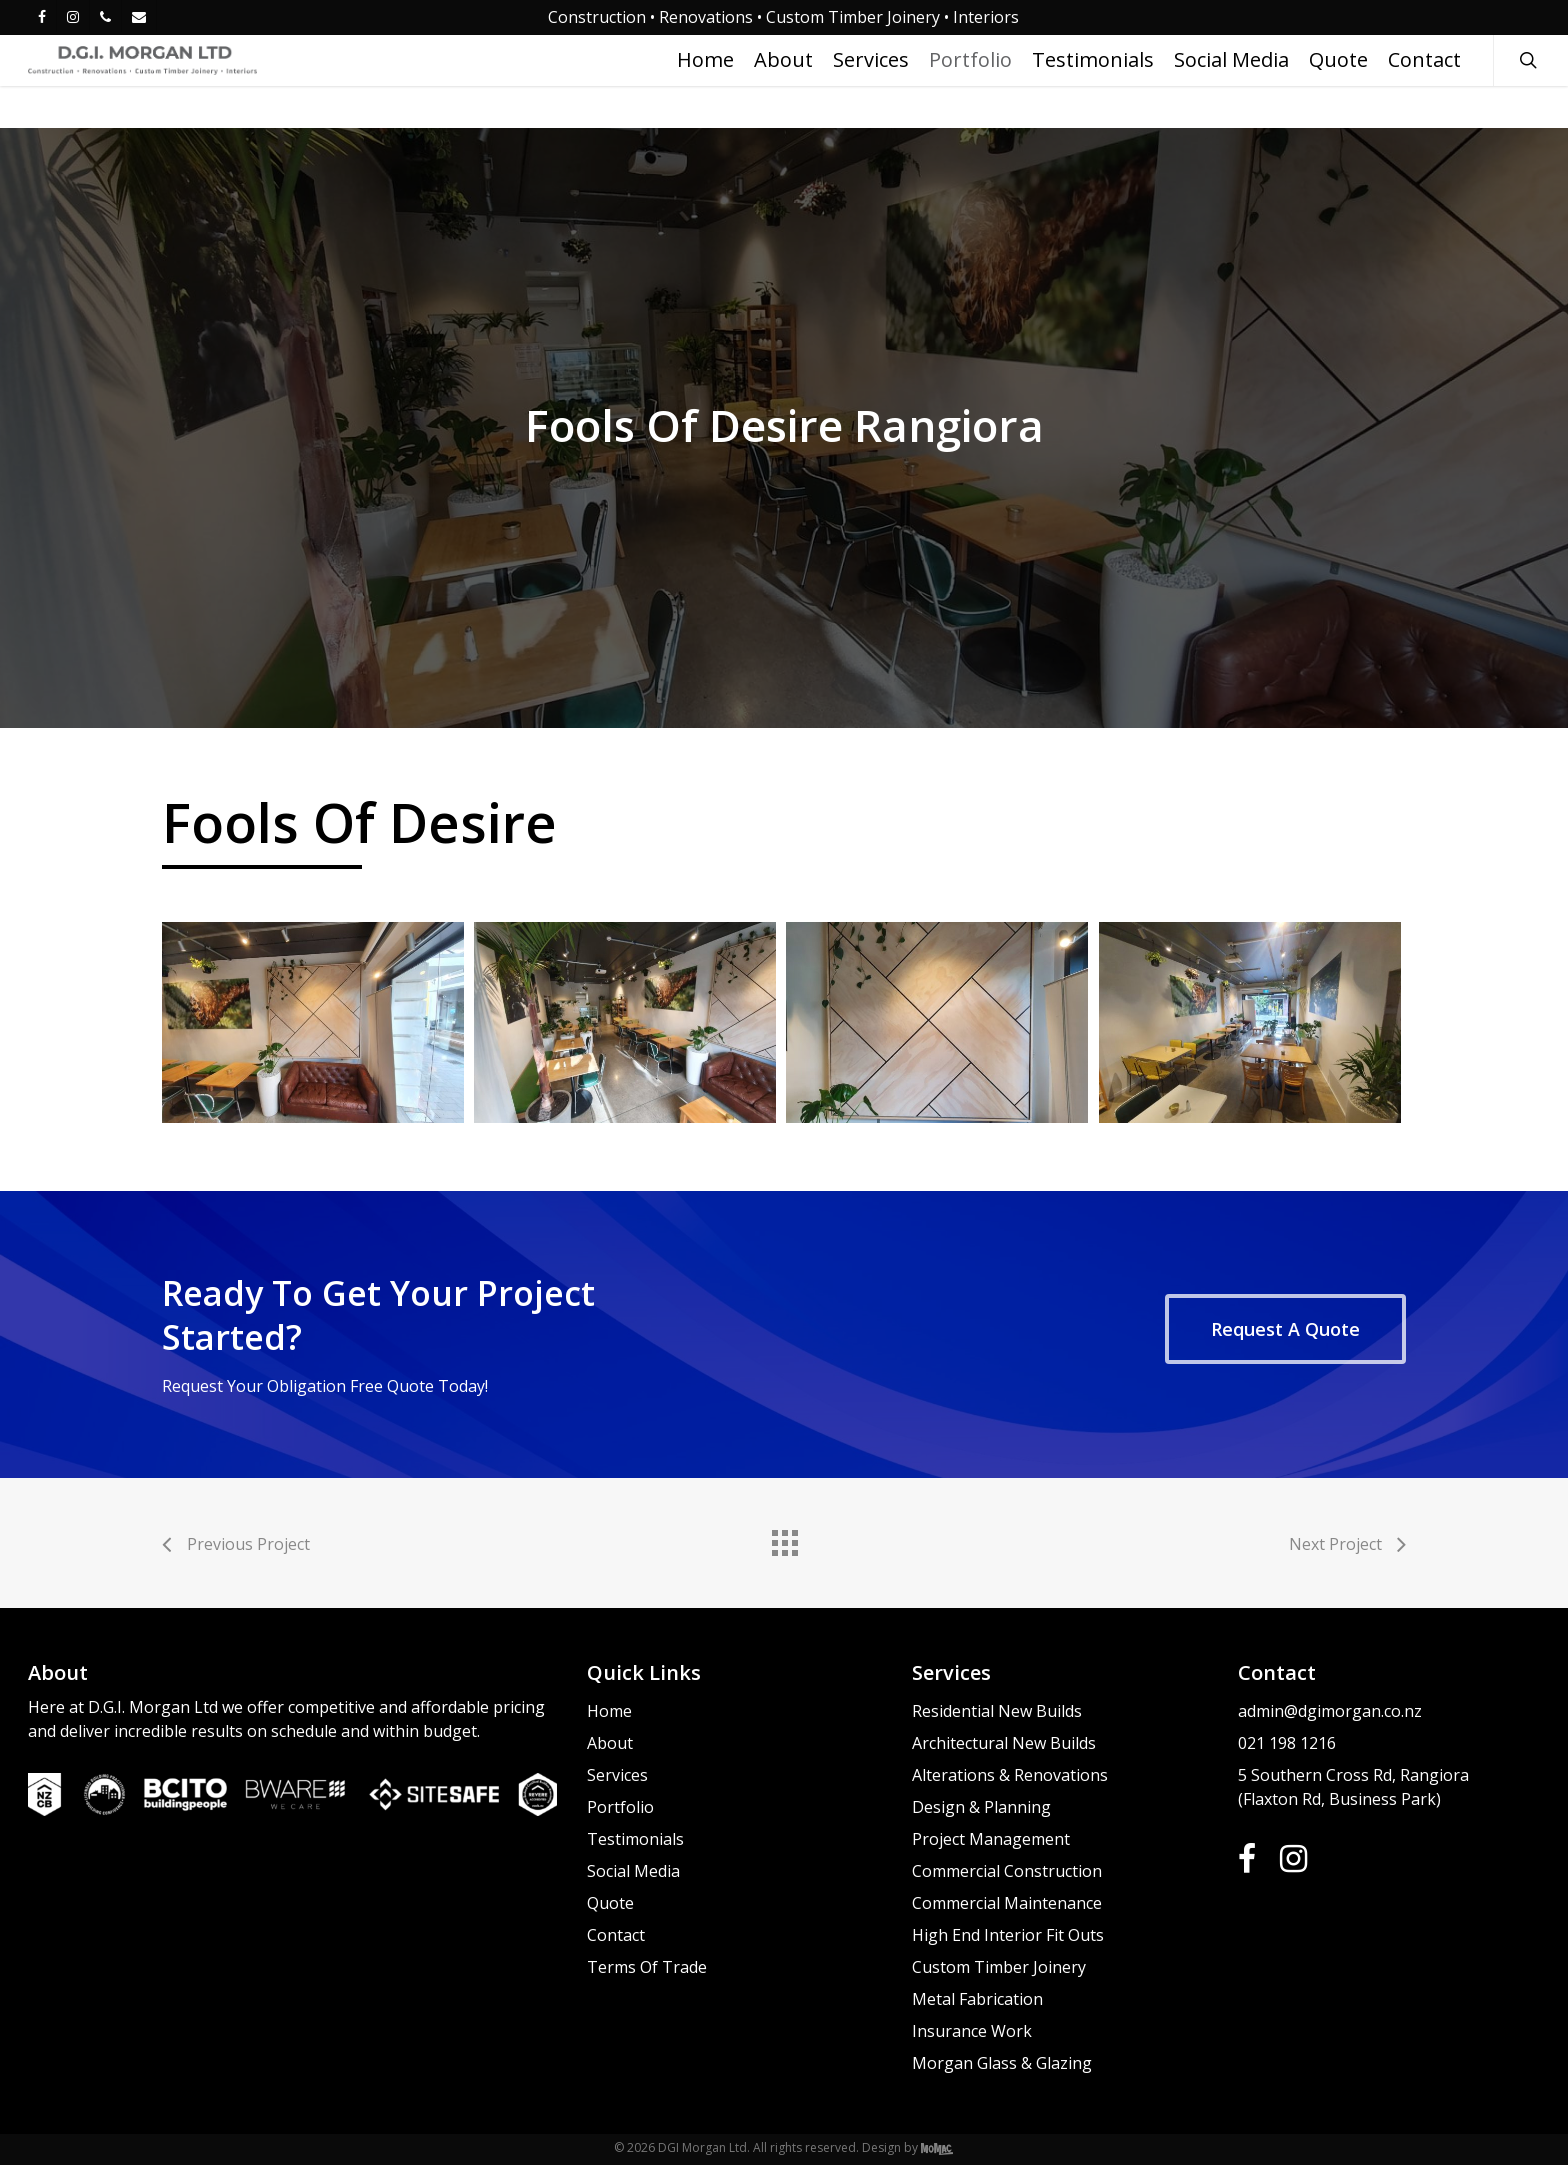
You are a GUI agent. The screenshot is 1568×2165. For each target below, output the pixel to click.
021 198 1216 (1287, 1743)
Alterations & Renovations (1010, 1775)
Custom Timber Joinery (999, 1967)
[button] (1285, 1329)
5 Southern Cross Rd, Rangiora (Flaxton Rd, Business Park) (1353, 1787)
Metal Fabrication (977, 1999)
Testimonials (635, 1839)
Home (609, 1711)
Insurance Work (972, 2031)
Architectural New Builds (1004, 1743)
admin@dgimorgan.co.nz (1330, 1711)
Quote (610, 1903)
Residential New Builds (997, 1711)
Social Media (633, 1871)
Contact (616, 1935)
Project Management (991, 1839)
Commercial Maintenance (1007, 1903)
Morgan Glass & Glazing (1002, 2063)
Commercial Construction (1007, 1871)
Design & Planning (981, 1807)
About (610, 1743)
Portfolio (620, 1807)
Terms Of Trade (647, 1967)
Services (617, 1775)
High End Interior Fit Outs (1008, 1935)
